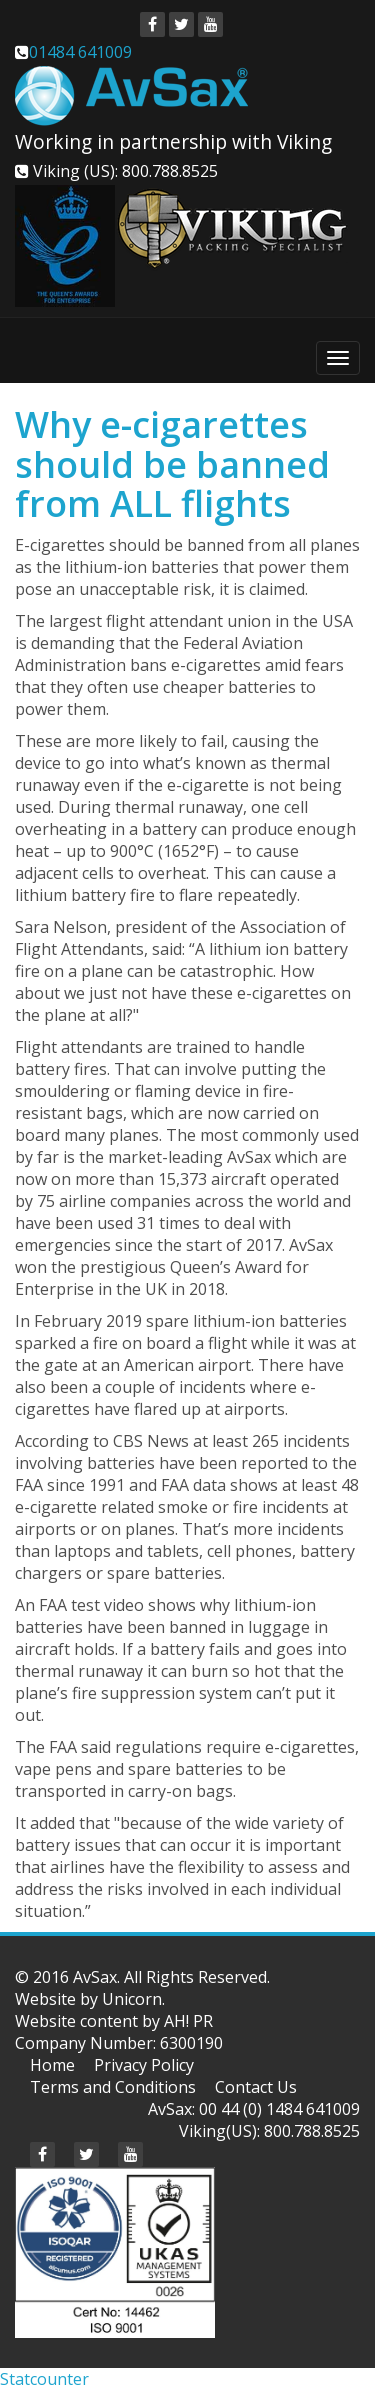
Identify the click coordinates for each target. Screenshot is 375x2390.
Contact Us (256, 2087)
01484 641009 (80, 52)
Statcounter (44, 2379)
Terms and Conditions (113, 2087)
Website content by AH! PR (114, 2021)
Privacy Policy (144, 2065)
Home (52, 2065)
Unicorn (132, 1999)
